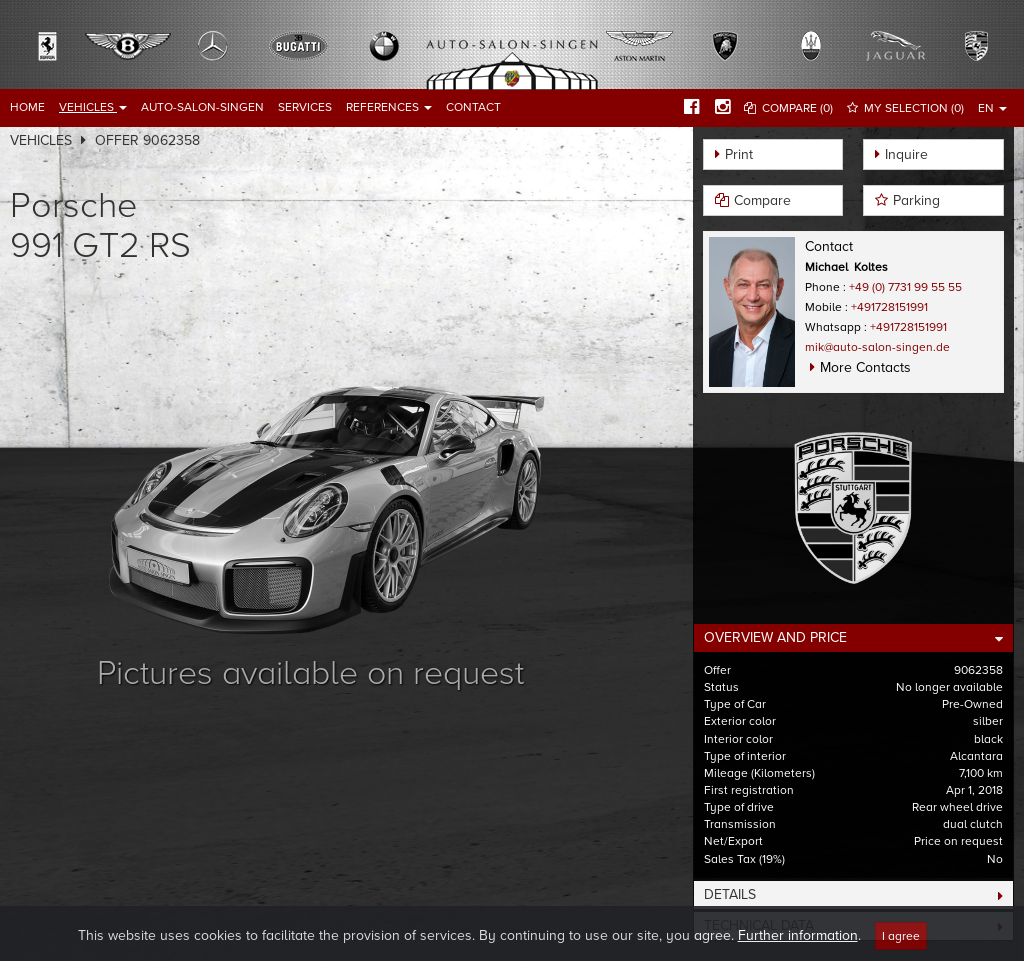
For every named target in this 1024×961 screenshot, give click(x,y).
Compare (762, 200)
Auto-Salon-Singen (202, 107)
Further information (798, 947)
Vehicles (93, 107)
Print (739, 154)
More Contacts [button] (865, 367)
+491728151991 (889, 307)
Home (27, 107)
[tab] (853, 638)
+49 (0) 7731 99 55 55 (905, 287)
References (389, 107)
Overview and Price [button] (775, 637)
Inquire (906, 154)
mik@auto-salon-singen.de (877, 347)
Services (305, 107)
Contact (473, 107)
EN (992, 108)
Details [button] (730, 894)
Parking (916, 200)
